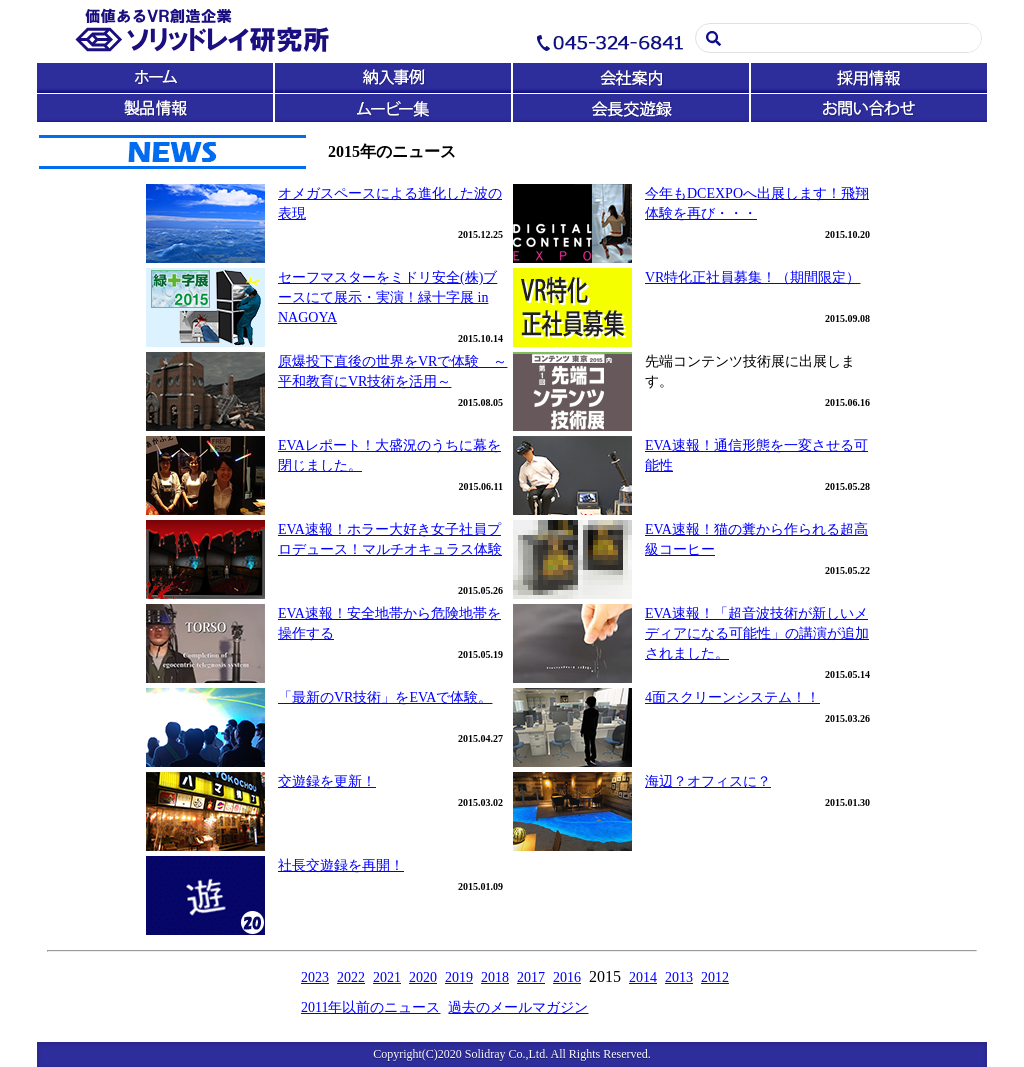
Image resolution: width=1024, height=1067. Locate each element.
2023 (315, 977)
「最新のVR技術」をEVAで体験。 (385, 697)
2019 (459, 977)
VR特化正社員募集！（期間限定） (752, 277)
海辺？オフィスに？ (708, 781)
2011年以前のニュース (370, 1007)
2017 (531, 977)
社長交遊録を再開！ (341, 865)
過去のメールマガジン (518, 1007)
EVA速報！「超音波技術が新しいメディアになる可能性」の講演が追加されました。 (757, 633)
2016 (567, 977)
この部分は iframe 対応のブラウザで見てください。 (512, 61)
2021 (387, 977)
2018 (495, 977)
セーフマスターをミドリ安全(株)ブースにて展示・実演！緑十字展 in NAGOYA (387, 297)
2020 (423, 977)
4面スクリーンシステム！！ (732, 697)
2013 (679, 977)
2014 (643, 977)
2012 (715, 977)
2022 (351, 977)
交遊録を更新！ (327, 781)
